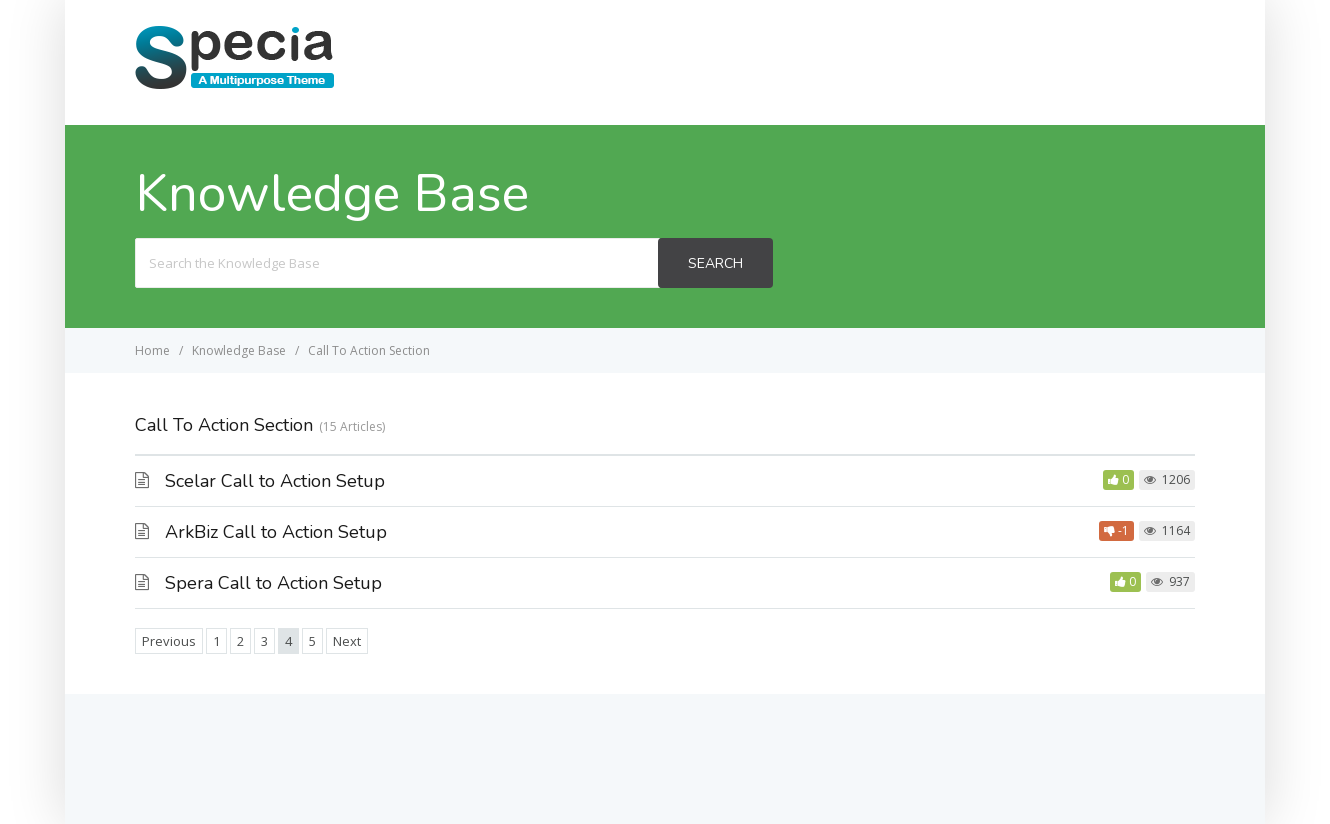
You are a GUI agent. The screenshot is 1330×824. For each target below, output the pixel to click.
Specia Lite (1135, 61)
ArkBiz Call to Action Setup (276, 532)
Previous (169, 641)
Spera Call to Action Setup (273, 583)
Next (347, 641)
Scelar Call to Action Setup (275, 481)
